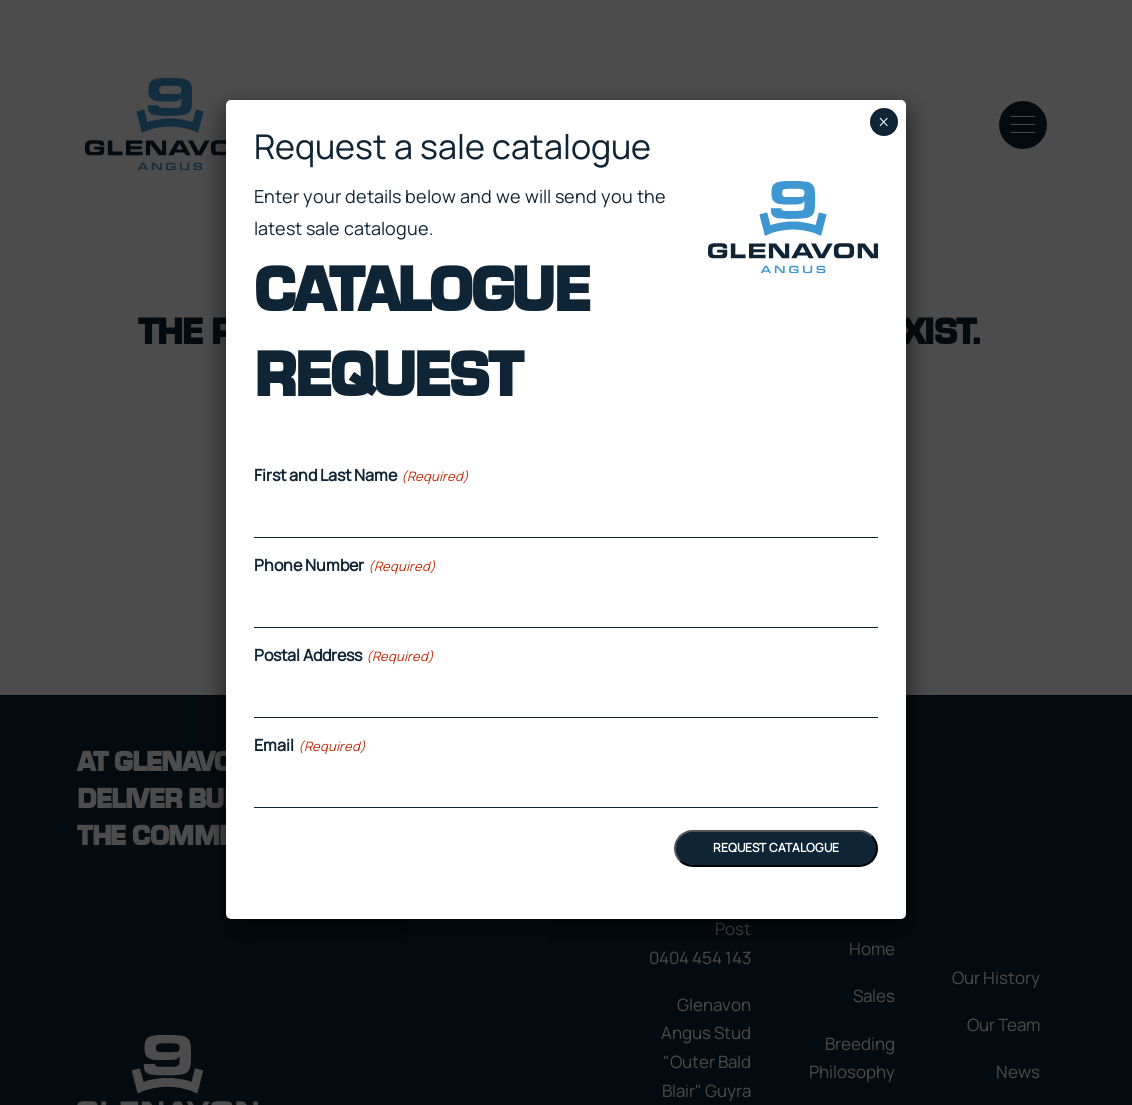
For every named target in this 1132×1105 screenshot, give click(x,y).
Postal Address (343, 655)
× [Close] (883, 122)
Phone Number (344, 565)
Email (309, 745)
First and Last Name (361, 475)
